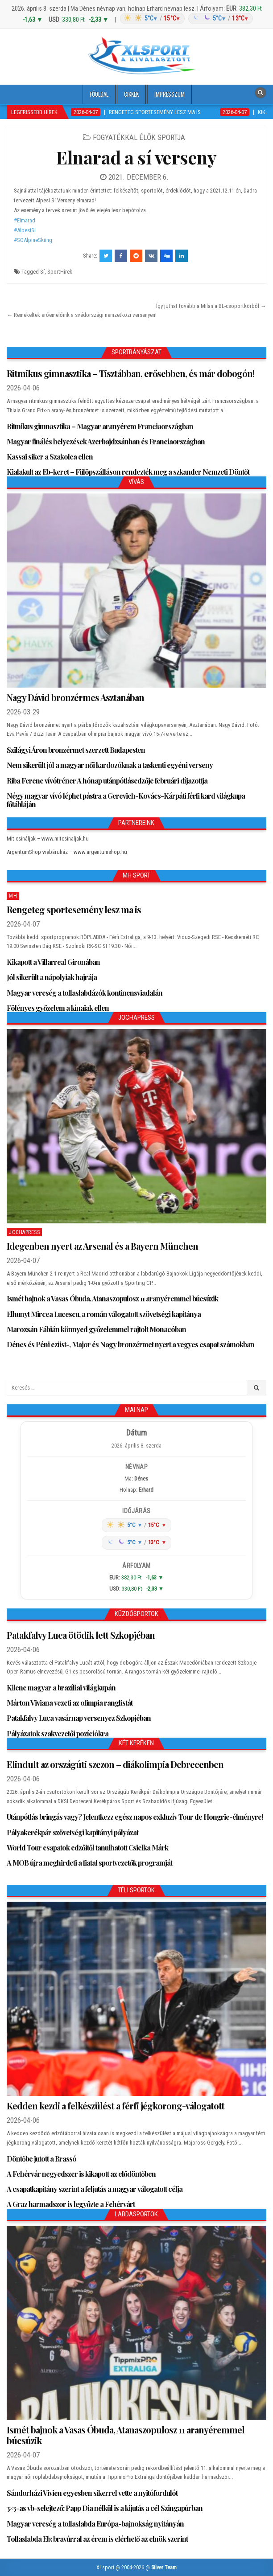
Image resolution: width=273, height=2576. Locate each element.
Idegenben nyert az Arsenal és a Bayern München (102, 1246)
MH (13, 896)
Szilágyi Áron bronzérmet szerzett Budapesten (76, 750)
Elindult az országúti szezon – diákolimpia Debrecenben (115, 1764)
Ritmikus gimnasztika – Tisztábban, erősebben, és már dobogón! (130, 373)
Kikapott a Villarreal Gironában (53, 962)
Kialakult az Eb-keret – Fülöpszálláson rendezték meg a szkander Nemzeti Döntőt (128, 471)
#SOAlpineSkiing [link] (33, 240)
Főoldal (99, 94)
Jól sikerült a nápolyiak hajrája (52, 977)
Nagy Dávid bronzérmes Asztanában (75, 697)
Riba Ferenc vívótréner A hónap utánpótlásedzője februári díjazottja (107, 780)
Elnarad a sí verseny (136, 157)
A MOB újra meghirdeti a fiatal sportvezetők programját (89, 1862)
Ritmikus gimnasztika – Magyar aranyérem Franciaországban (100, 426)
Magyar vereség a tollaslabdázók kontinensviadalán (84, 992)
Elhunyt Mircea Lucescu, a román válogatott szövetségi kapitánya (104, 1314)
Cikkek (131, 94)
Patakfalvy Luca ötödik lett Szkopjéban (81, 1635)
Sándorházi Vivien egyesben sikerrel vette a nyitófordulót (92, 2493)
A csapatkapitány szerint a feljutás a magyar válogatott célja (94, 2189)
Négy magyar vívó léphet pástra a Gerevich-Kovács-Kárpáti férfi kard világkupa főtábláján (126, 800)
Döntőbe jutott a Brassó (41, 2158)
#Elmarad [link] (24, 220)
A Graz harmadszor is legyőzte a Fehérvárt (71, 2204)
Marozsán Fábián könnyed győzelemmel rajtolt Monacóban (96, 1329)
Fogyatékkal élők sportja (139, 137)
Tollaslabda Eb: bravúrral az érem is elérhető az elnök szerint (97, 2538)
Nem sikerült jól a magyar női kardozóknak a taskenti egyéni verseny (110, 765)
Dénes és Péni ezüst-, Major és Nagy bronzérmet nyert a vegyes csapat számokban (130, 1344)
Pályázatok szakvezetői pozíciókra (57, 1733)
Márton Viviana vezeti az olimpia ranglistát (69, 1702)
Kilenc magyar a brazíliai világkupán (61, 1687)
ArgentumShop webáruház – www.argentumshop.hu (67, 852)
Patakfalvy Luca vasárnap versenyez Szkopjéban (79, 1718)
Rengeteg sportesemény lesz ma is (74, 909)
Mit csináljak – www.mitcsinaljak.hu (48, 838)
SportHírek (59, 271)
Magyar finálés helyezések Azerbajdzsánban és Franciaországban (106, 441)
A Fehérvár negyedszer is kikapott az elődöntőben (81, 2173)
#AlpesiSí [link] (25, 230)
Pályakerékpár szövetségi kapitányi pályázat (72, 1832)
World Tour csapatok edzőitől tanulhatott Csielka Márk (87, 1847)
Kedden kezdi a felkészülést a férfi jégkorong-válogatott (115, 2106)
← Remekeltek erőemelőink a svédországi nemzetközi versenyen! (82, 315)
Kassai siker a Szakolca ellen (50, 456)
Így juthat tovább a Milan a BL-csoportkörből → (211, 306)
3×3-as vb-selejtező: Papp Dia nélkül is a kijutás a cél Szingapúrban (105, 2508)
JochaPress (24, 1232)
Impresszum (169, 94)
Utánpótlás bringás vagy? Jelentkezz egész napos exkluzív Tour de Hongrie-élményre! (135, 1816)
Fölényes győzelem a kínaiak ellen (58, 1008)
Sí (42, 271)
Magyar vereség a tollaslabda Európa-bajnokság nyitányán (95, 2523)
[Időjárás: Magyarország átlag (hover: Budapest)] (185, 18)
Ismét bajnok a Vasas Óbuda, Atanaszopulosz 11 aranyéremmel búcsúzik (112, 1298)
